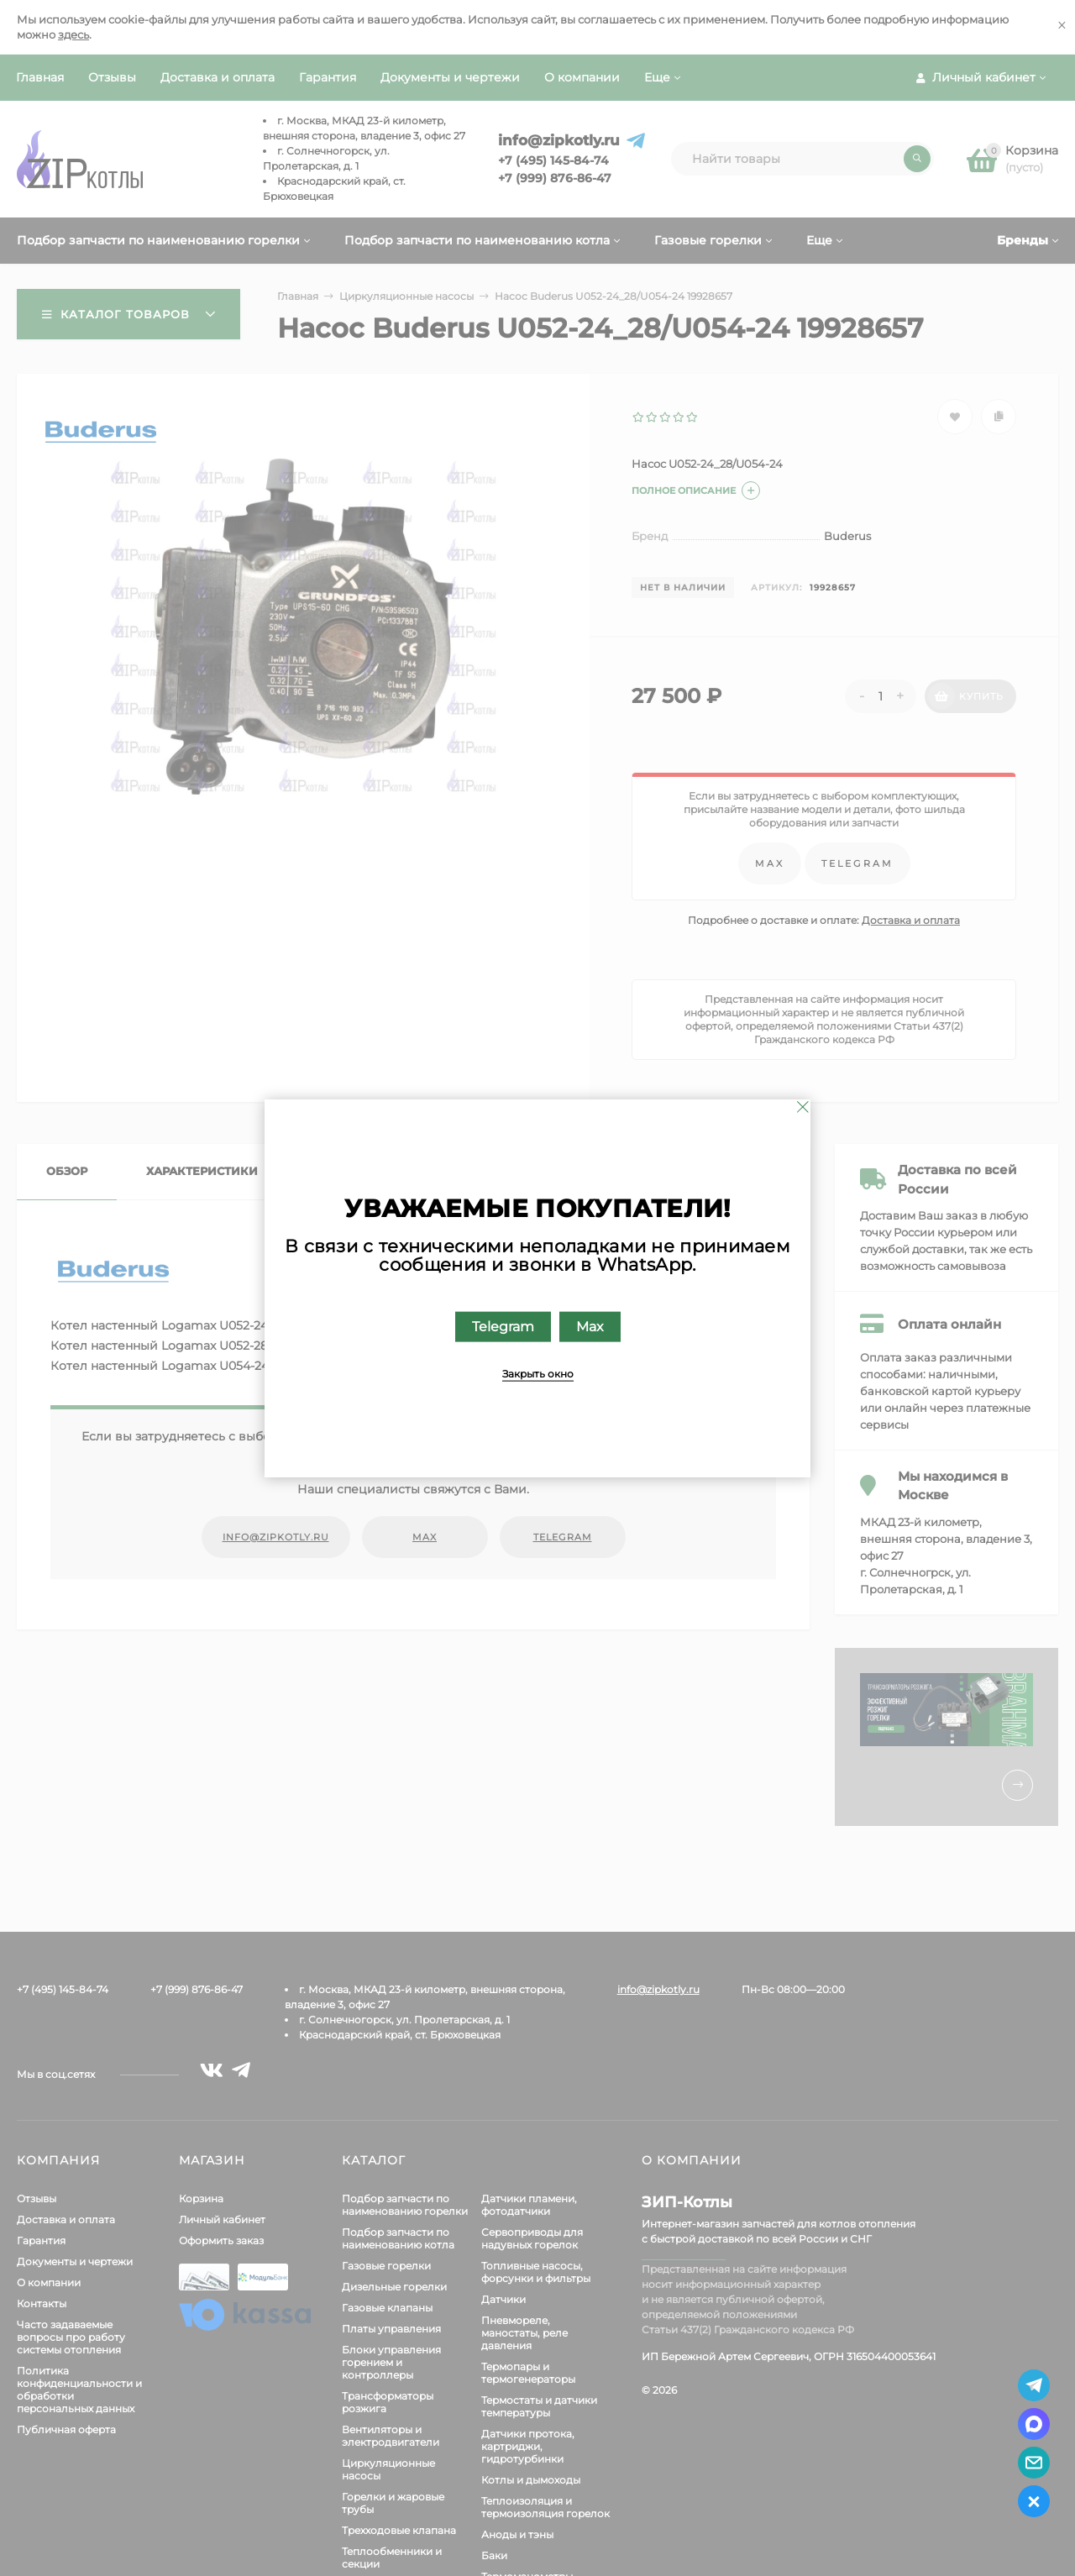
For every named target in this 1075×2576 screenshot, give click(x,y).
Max (590, 1326)
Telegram (503, 1326)
